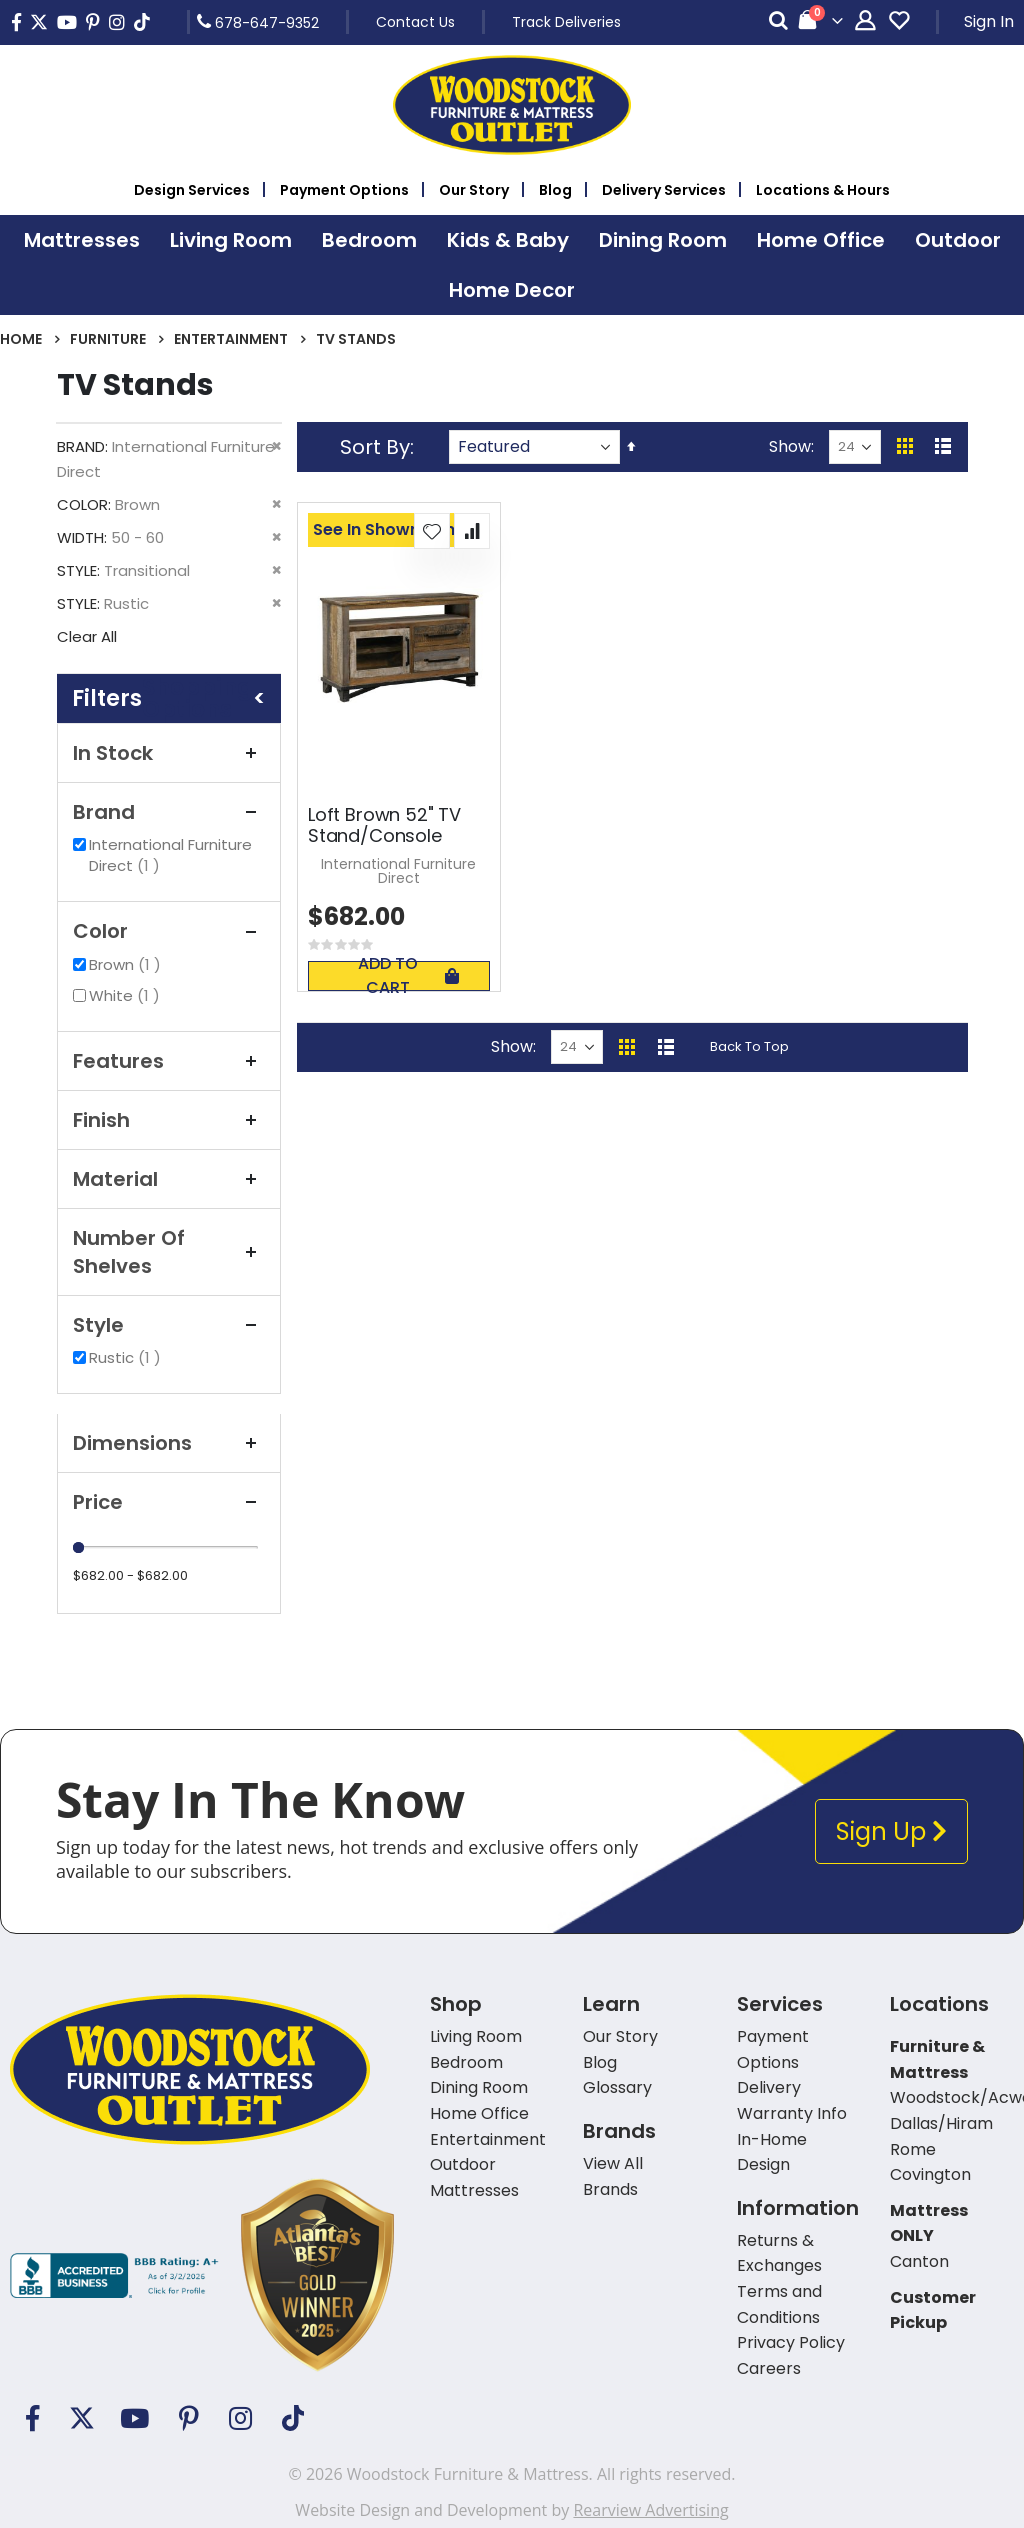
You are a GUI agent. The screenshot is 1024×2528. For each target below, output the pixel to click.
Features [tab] (169, 1061)
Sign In (989, 21)
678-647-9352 (258, 22)
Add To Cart (408, 976)
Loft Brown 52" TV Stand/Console (384, 825)
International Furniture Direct (170, 855)
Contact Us (415, 22)
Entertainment (231, 339)
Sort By (375, 447)
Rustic (127, 1357)
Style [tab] (169, 1325)
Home (21, 339)
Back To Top (749, 1046)
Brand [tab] (169, 812)
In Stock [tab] (169, 753)
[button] (432, 531)
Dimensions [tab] (169, 1443)
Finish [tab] (169, 1120)
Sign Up (891, 1831)
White (127, 995)
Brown (127, 964)
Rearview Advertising (650, 2510)
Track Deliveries (566, 22)
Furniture (108, 339)
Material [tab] (169, 1179)
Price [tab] (169, 1502)
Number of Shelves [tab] (169, 1252)
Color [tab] (169, 931)
